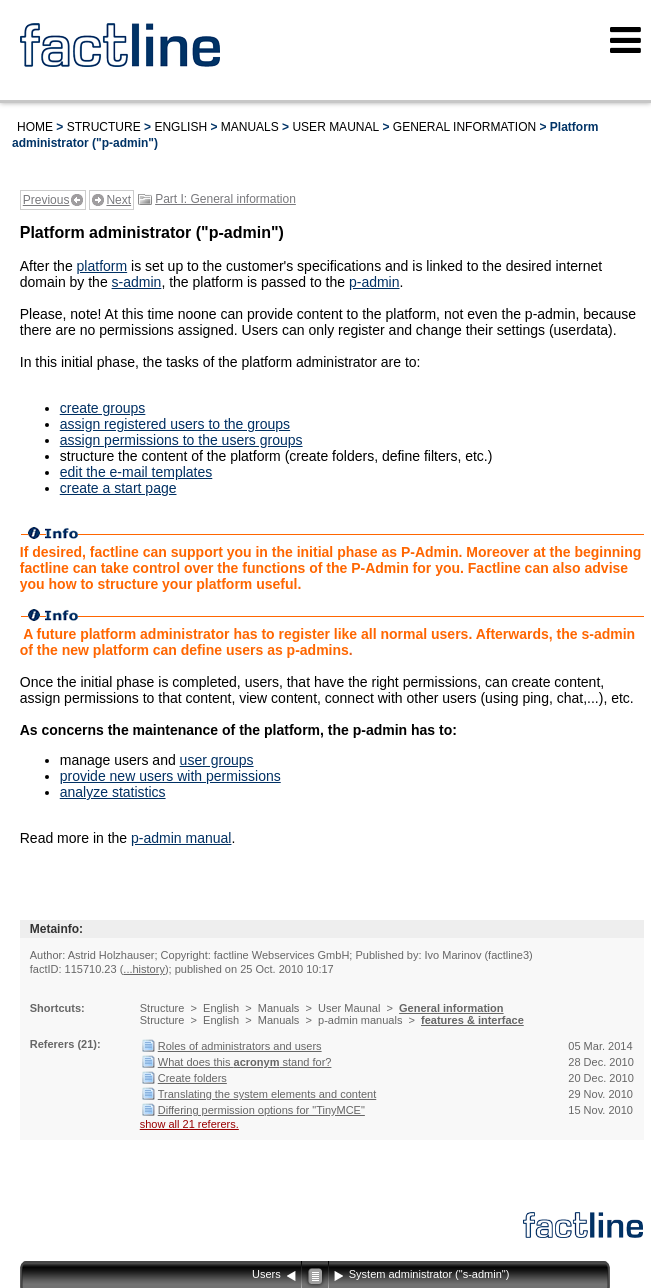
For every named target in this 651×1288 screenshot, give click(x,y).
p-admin (374, 282)
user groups (217, 760)
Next (118, 200)
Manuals (250, 127)
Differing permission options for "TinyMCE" (261, 1110)
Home (35, 127)
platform (102, 266)
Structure (104, 127)
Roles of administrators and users (240, 1046)
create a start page (118, 488)
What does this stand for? (245, 1062)
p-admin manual (181, 838)
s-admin (137, 282)
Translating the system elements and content (267, 1094)
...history (144, 969)
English (180, 127)
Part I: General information (225, 199)
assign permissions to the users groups (181, 440)
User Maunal (335, 127)
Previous (46, 200)
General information (464, 127)
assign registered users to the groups (175, 424)
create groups (103, 408)
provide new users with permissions (170, 776)
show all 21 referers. (189, 1124)
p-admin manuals (360, 1020)
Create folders (192, 1078)
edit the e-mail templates (136, 472)
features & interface (472, 1020)
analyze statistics (113, 792)
